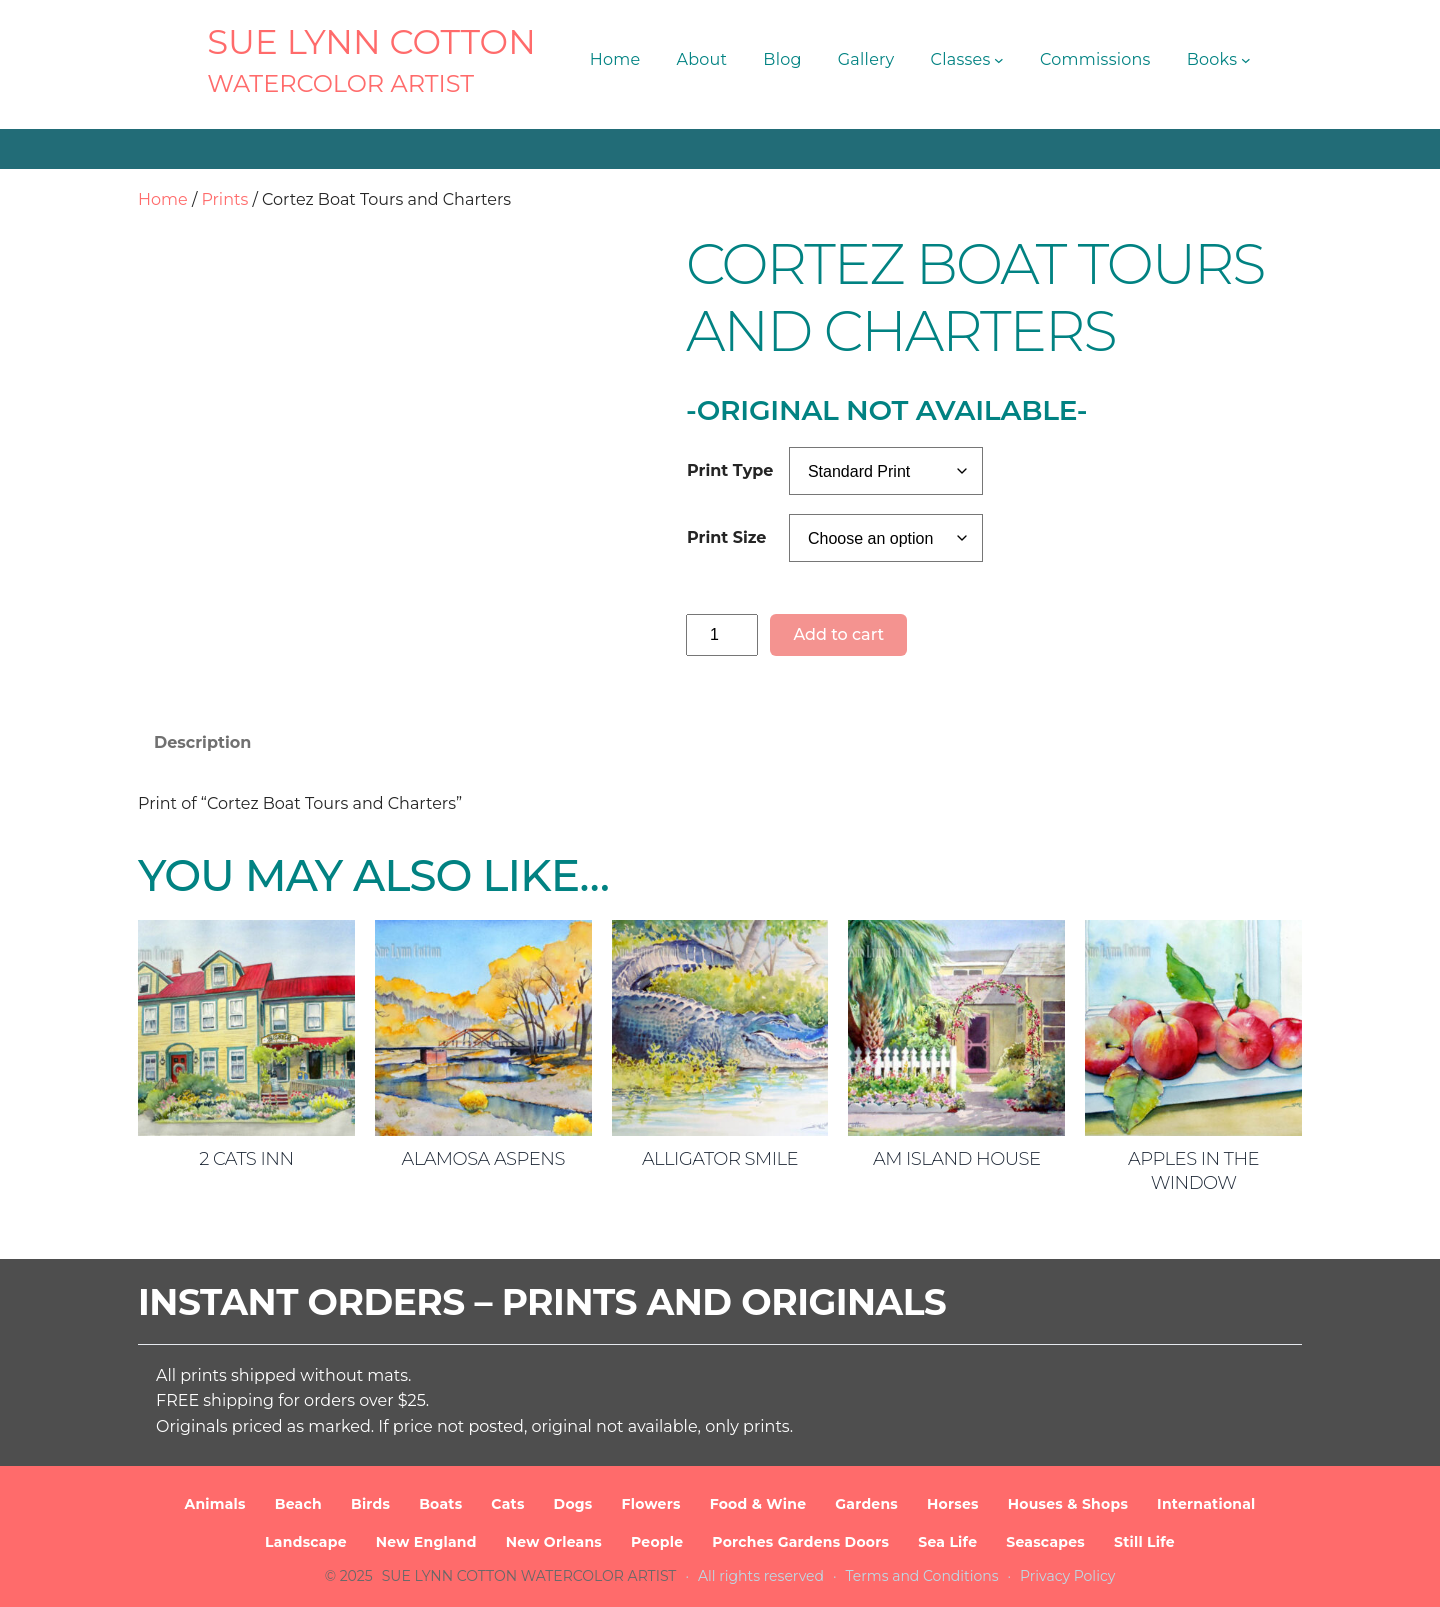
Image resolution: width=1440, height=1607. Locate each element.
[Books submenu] (1246, 60)
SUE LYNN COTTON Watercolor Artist (529, 1576)
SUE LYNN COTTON (371, 42)
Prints (224, 199)
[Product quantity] (722, 634)
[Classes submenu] (999, 60)
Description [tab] (202, 742)
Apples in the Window (1193, 1170)
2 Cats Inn (246, 1159)
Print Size (726, 537)
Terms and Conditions (922, 1576)
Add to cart (838, 634)
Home (163, 199)
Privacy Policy (1067, 1576)
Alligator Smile (720, 1159)
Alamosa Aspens (482, 1159)
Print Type (730, 470)
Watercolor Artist (340, 83)
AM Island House (957, 1159)
